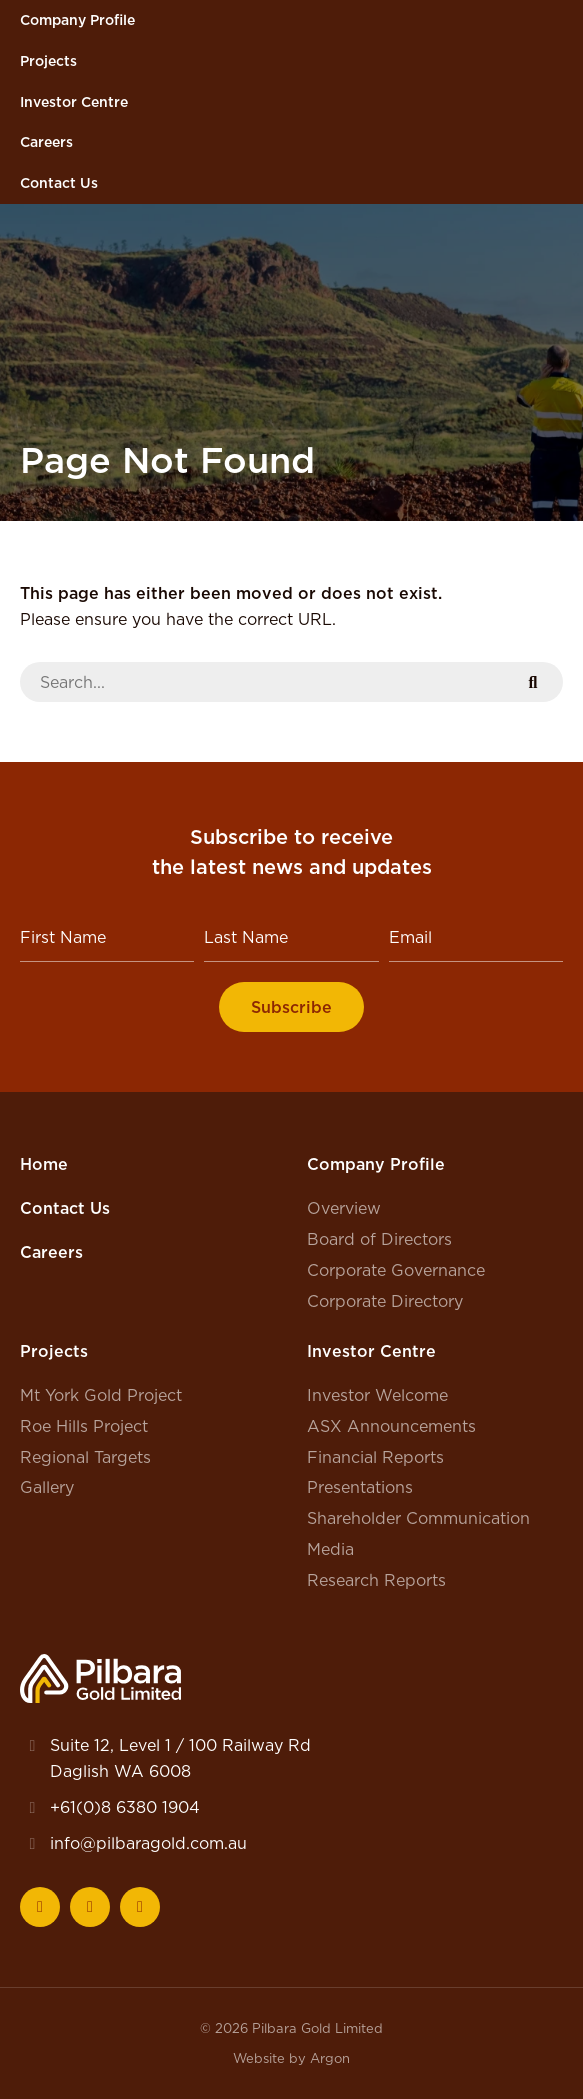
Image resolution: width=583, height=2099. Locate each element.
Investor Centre (74, 102)
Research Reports (376, 1580)
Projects (48, 61)
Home (44, 1164)
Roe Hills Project (84, 1426)
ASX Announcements (391, 1426)
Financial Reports (375, 1457)
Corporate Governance (396, 1270)
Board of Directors (379, 1239)
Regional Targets (85, 1457)
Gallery (47, 1487)
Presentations (360, 1487)
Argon (330, 2058)
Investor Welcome (377, 1395)
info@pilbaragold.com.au (148, 1843)
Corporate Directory (385, 1301)
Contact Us (59, 183)
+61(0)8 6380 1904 (125, 1807)
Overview (344, 1208)
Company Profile (77, 20)
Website (259, 2058)
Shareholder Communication (418, 1518)
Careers (46, 142)
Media (330, 1549)
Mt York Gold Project (101, 1395)
